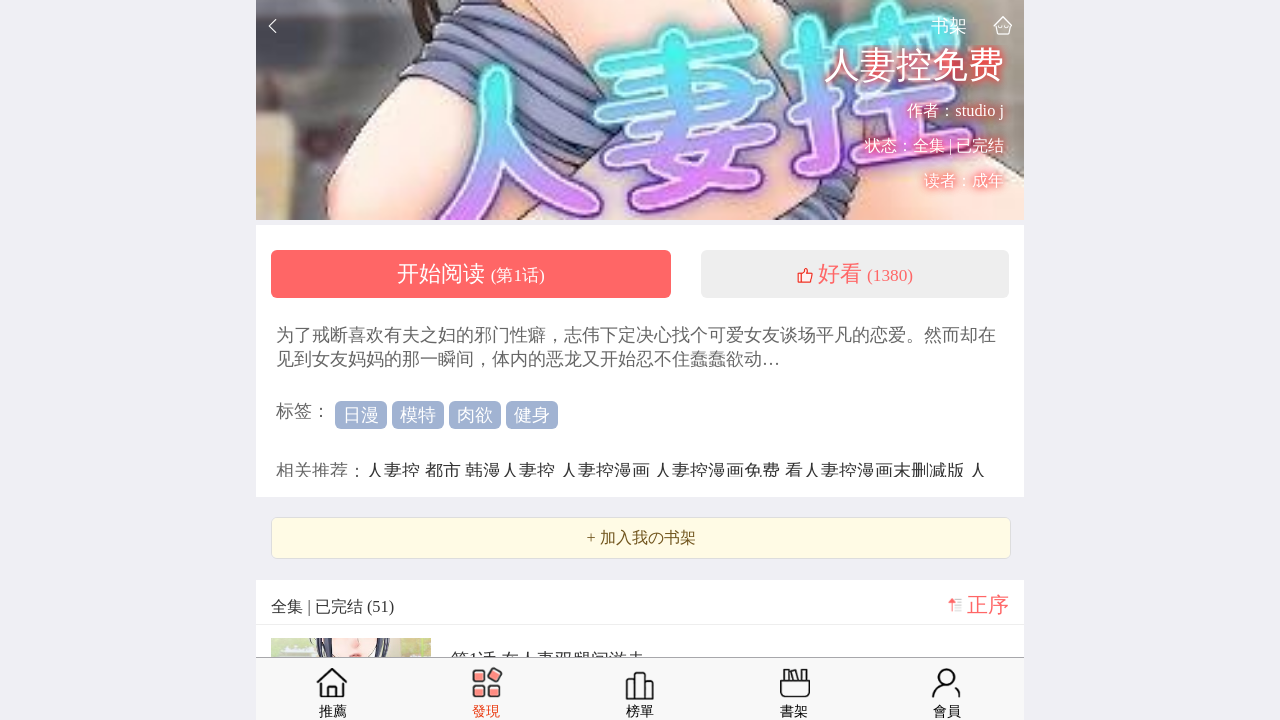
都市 (445, 471)
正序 (988, 605)
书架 (949, 25)
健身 (532, 415)
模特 (418, 415)
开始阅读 (471, 274)
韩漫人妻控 (512, 471)
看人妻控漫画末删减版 (877, 471)
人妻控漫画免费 (719, 471)
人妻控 (395, 471)
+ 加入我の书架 (640, 538)
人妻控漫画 (607, 471)
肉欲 (475, 415)
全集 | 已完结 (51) (332, 606)
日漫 (361, 415)
